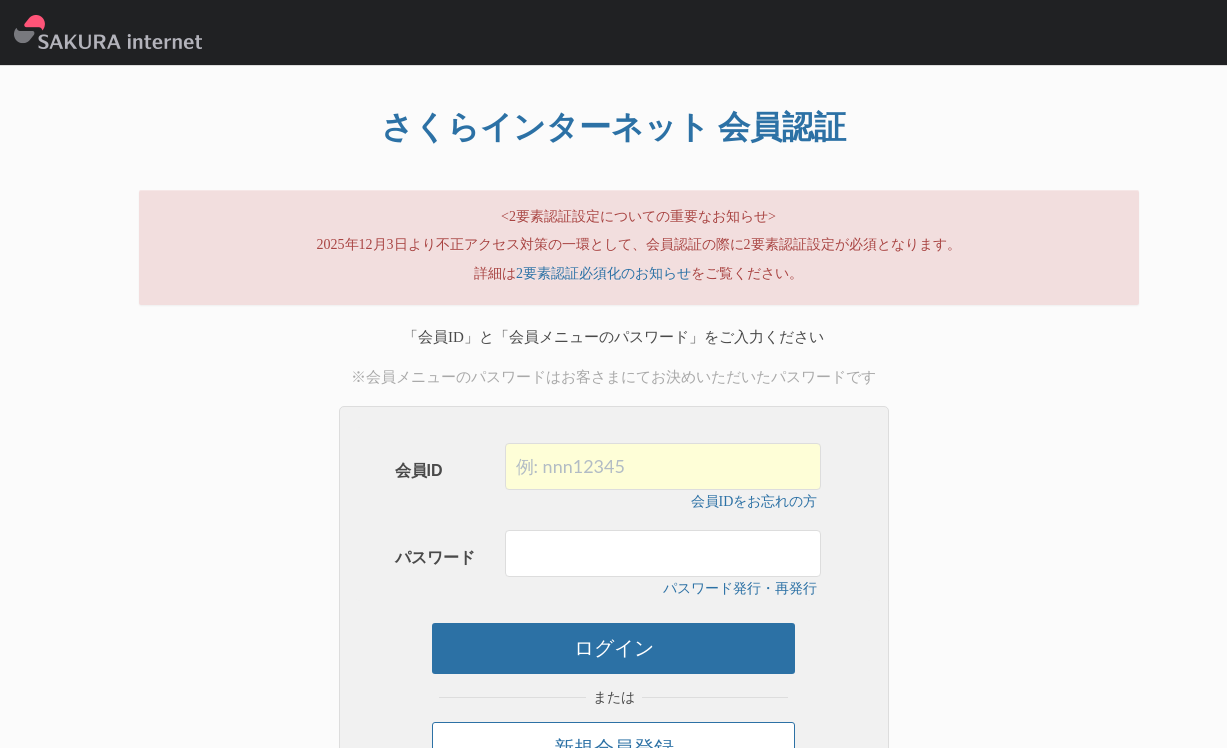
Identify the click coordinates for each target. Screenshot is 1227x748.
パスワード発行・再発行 (740, 588)
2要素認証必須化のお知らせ (603, 273)
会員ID (419, 470)
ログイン (614, 648)
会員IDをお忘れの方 (754, 501)
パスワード (435, 557)
